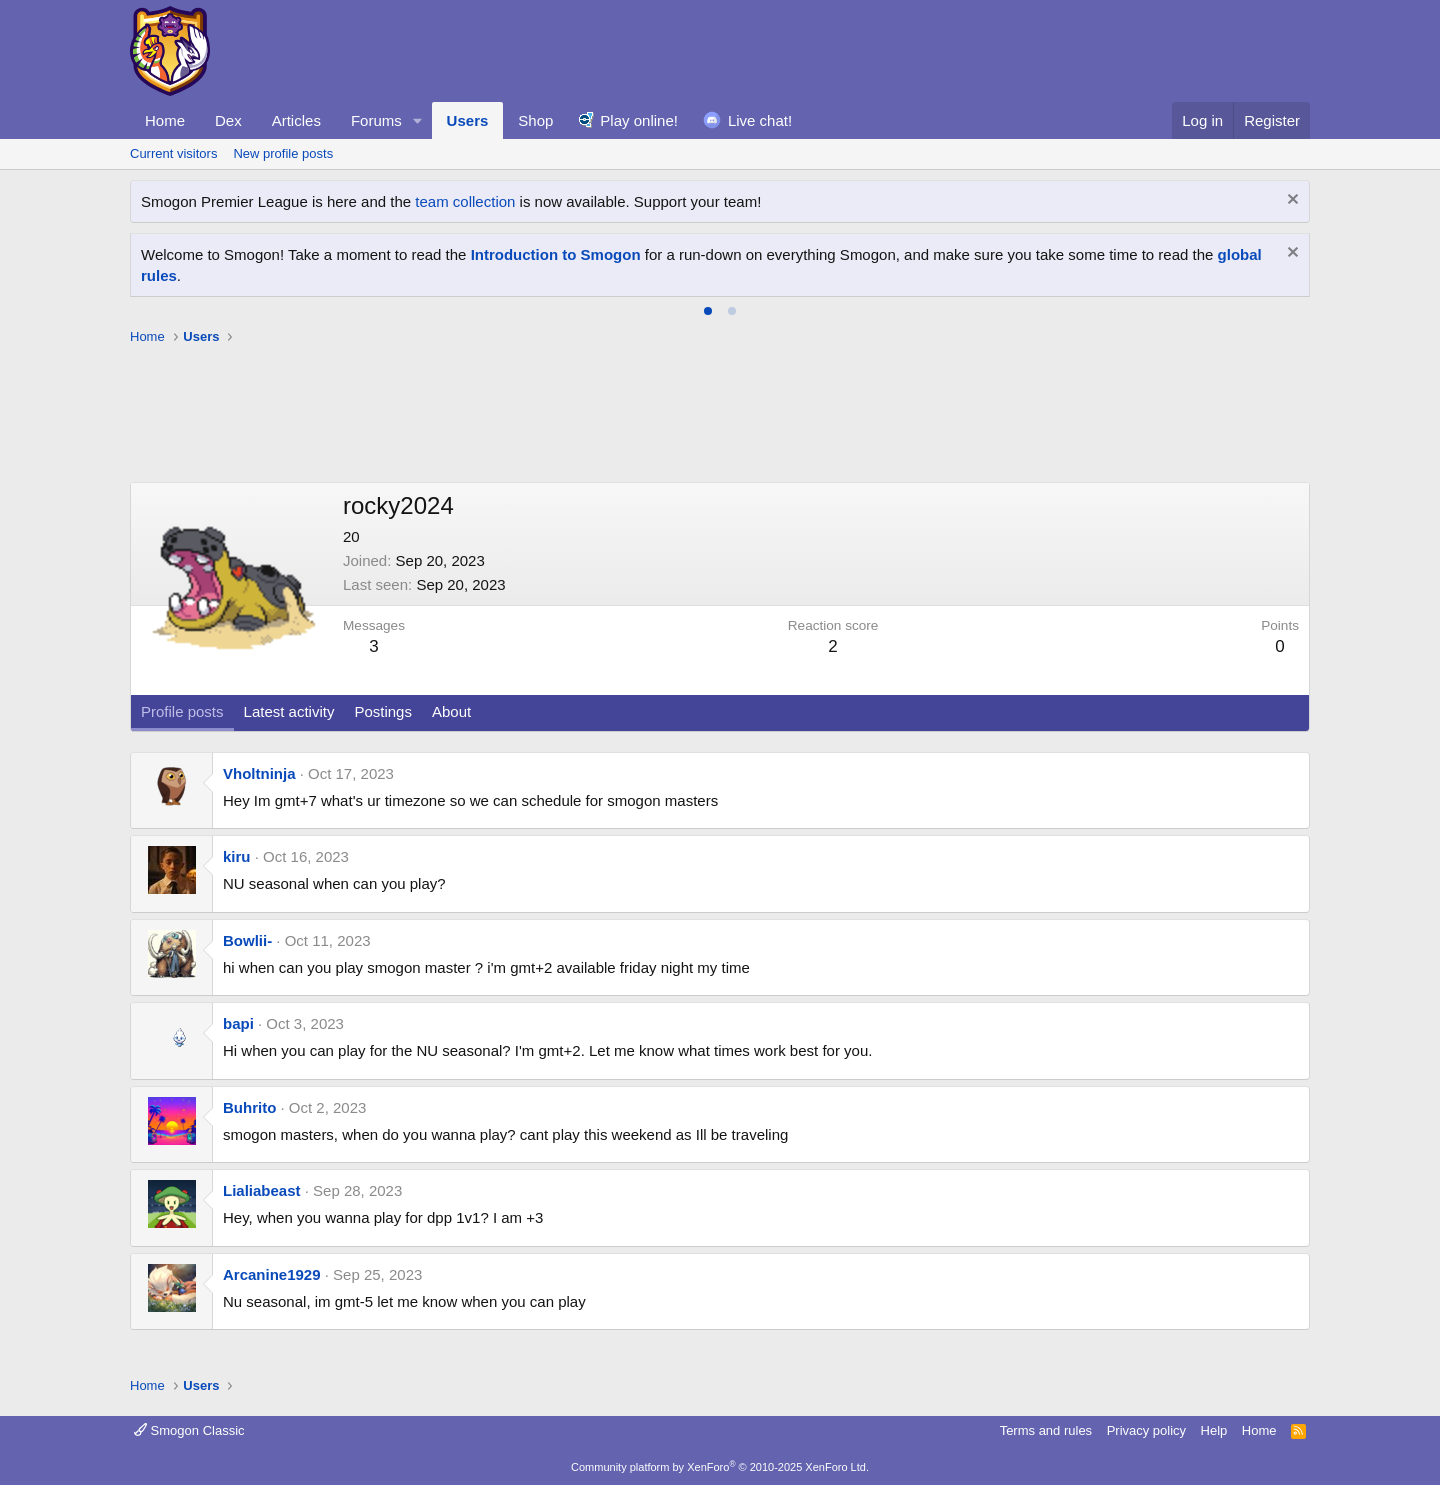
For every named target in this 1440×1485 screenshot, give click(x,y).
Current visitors (173, 153)
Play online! (639, 120)
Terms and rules (1046, 1430)
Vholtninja (259, 773)
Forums (376, 120)
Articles (296, 120)
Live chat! (760, 120)
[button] (418, 120)
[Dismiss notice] (1290, 201)
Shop (535, 120)
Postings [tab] (383, 711)
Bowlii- (247, 940)
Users (468, 120)
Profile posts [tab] (182, 711)
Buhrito (249, 1107)
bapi (238, 1023)
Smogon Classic (189, 1430)
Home (165, 120)
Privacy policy (1146, 1430)
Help (1214, 1430)
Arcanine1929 (272, 1274)
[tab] (708, 311)
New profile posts (283, 153)
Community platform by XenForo (720, 1467)
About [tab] (451, 711)
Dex (228, 120)
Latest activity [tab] (289, 711)
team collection (465, 201)
